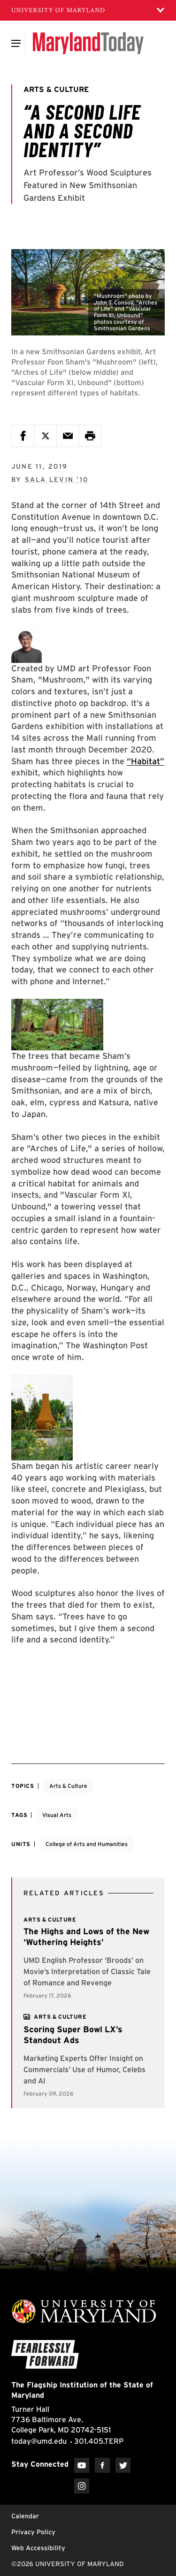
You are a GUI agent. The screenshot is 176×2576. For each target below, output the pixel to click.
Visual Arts (56, 1814)
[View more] (60, 2017)
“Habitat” (145, 761)
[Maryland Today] (88, 43)
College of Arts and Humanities (87, 1843)
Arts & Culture (68, 1785)
